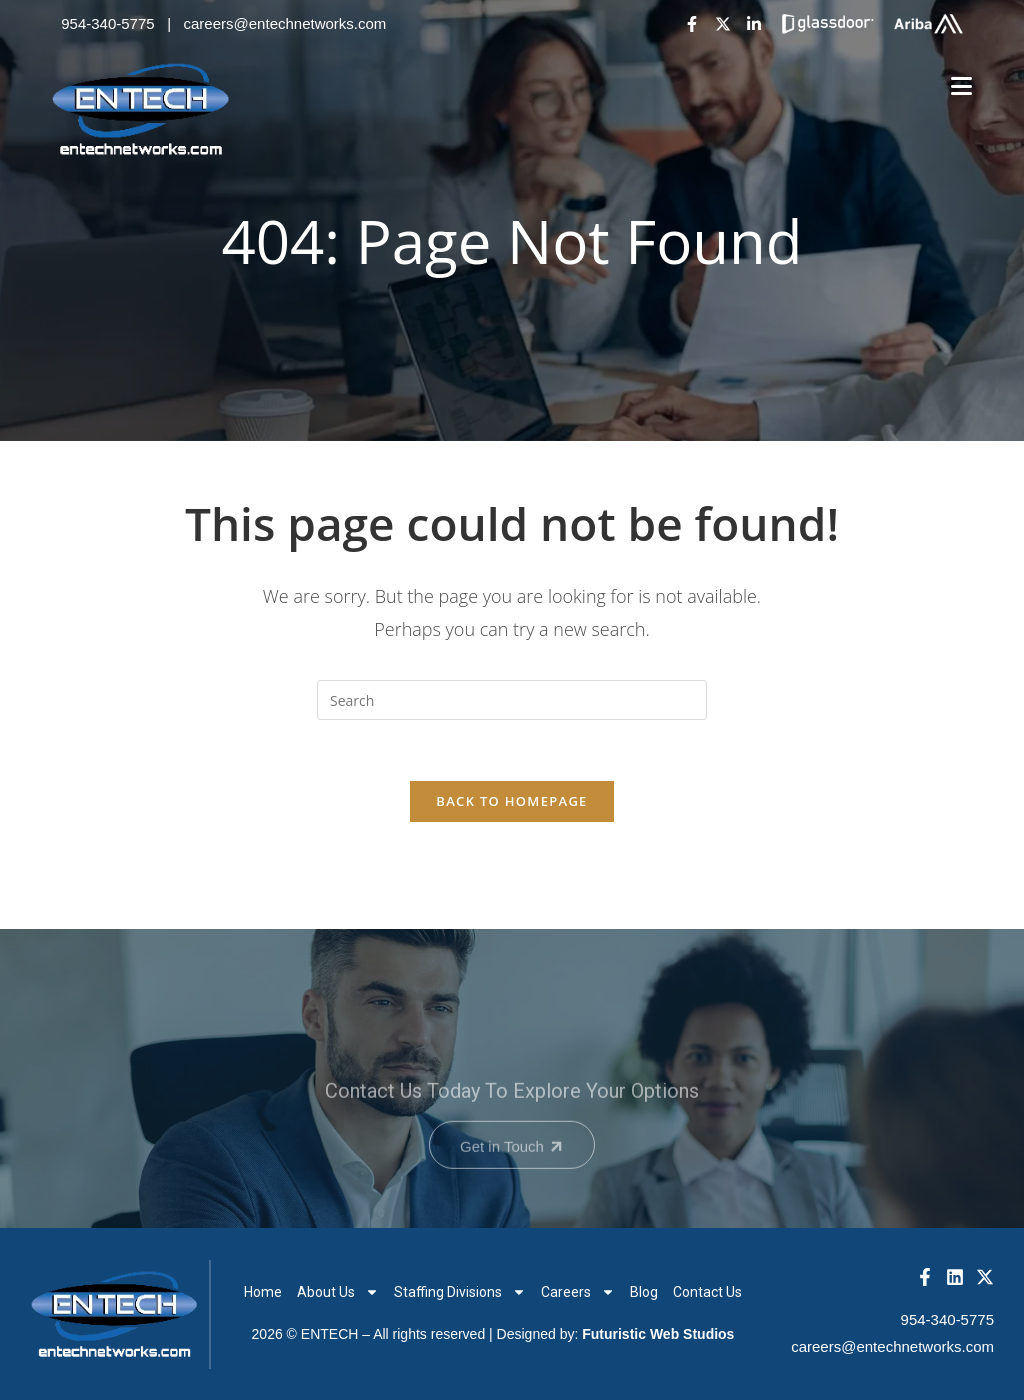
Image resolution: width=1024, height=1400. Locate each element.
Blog (644, 1292)
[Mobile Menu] (962, 86)
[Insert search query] (512, 700)
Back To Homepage (511, 801)
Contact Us (707, 1292)
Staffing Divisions (460, 1292)
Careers (578, 1292)
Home (263, 1292)
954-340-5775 (107, 23)
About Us (338, 1292)
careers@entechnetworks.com (285, 23)
